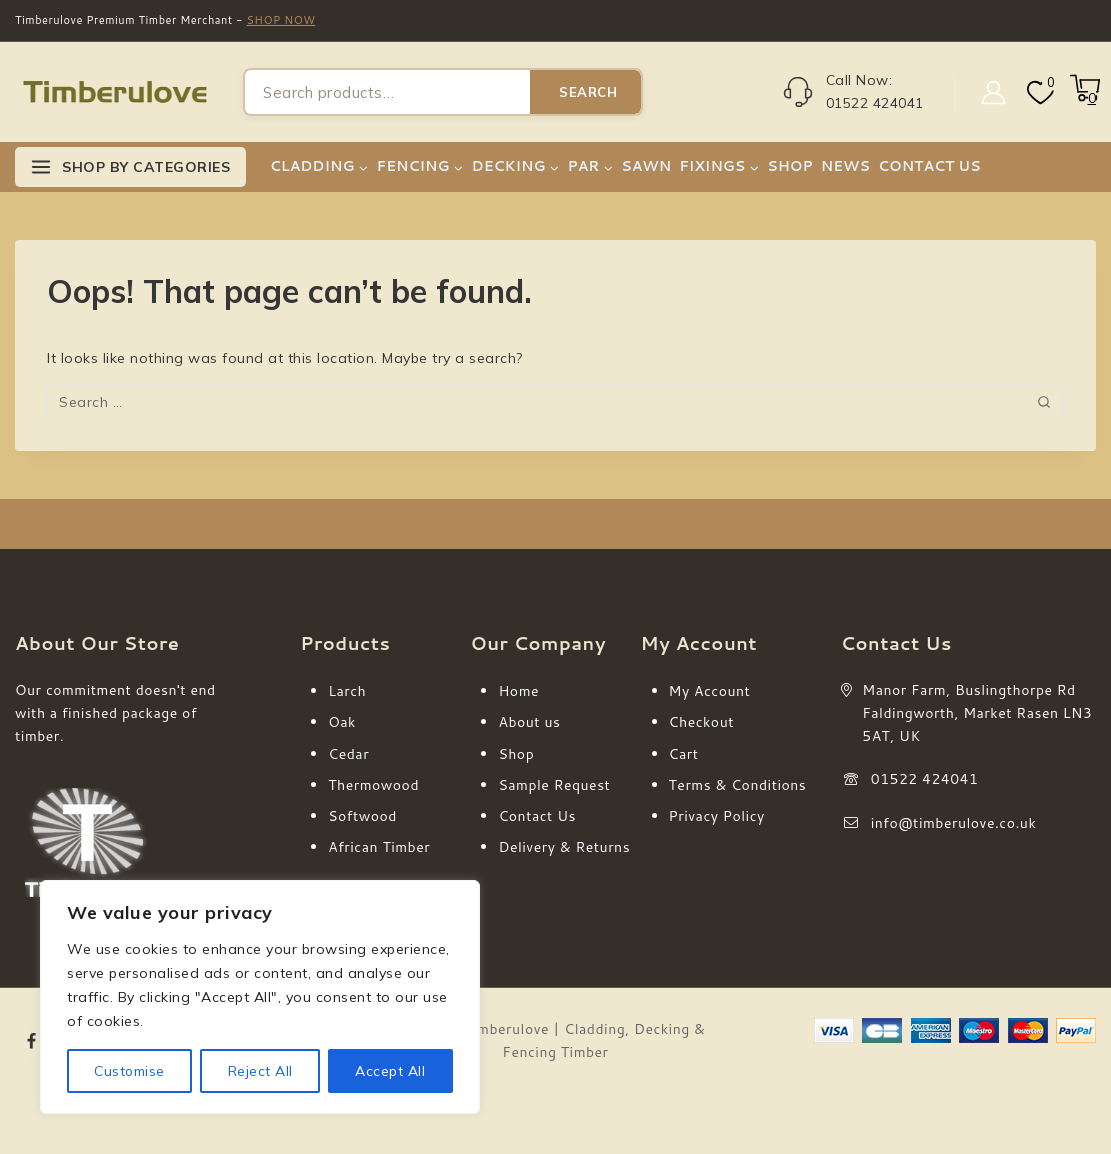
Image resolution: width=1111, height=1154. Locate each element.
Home (518, 691)
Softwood (362, 816)
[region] (260, 997)
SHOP (789, 166)
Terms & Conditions (738, 785)
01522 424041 (925, 779)
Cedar (348, 754)
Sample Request (554, 785)
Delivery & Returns (564, 847)
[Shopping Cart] (1083, 98)
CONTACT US (929, 166)
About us (529, 722)
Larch (347, 691)
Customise (130, 1071)
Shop (516, 754)
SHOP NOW (281, 20)
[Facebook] (32, 1041)
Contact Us (537, 816)
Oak (342, 722)
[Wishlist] (1038, 92)
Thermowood (373, 785)
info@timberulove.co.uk (954, 823)
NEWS (845, 166)
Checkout (701, 722)
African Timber (379, 847)
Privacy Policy (717, 816)
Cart (684, 754)
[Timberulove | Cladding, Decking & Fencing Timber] (115, 92)
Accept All (391, 1071)
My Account (710, 691)
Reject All (260, 1071)
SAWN (646, 166)
